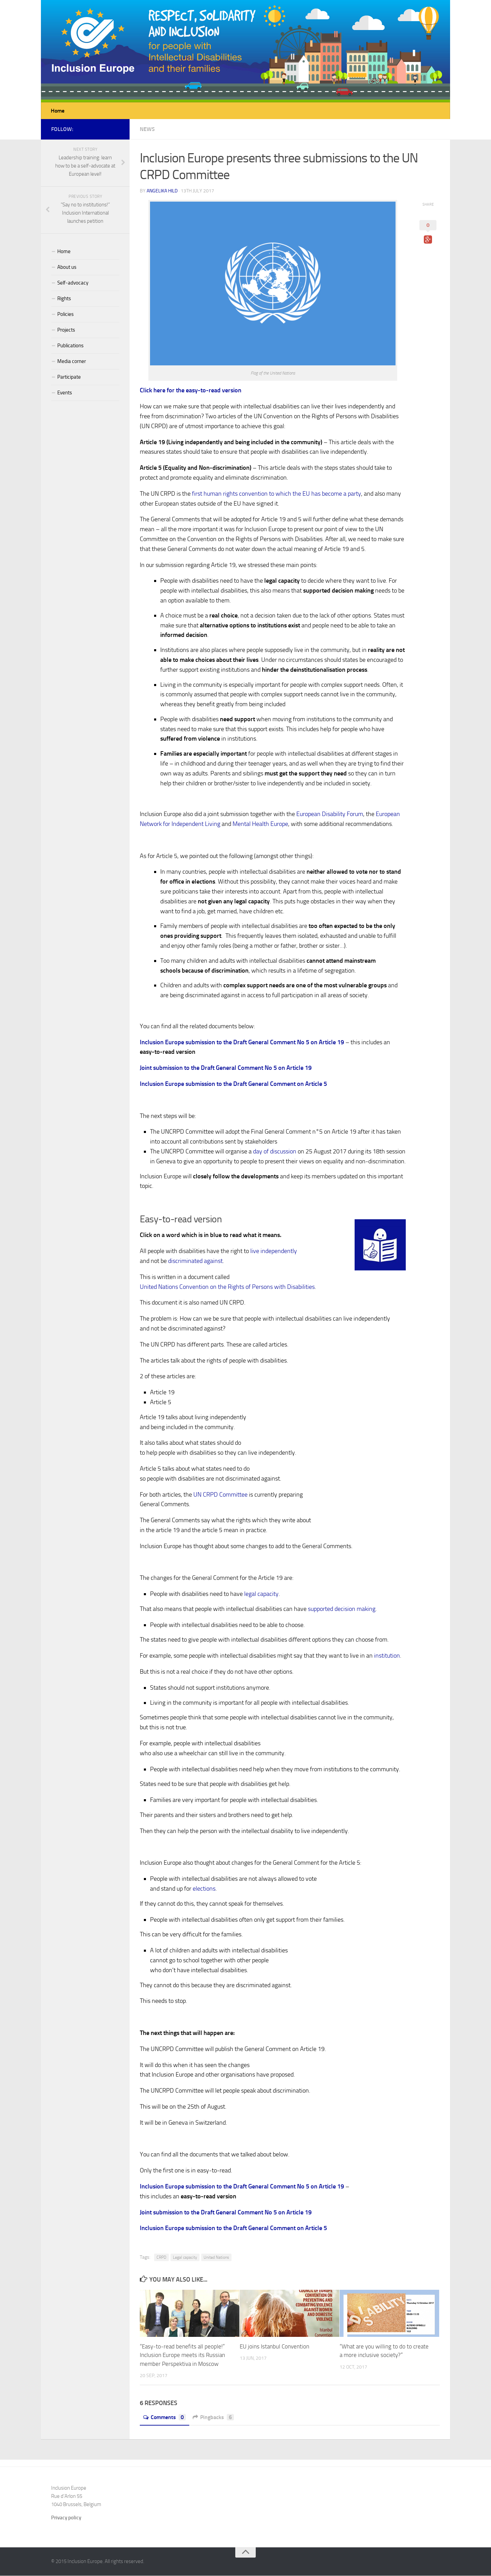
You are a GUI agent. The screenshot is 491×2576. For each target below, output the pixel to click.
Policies (65, 314)
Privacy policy (66, 2518)
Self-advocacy (72, 283)
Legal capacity (185, 2257)
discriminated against (195, 1261)
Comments (164, 2417)
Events (64, 393)
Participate (69, 377)
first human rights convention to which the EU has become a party (276, 494)
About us (66, 267)
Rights (64, 299)
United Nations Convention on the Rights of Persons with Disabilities (227, 1287)
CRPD (161, 2257)
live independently (273, 1251)
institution (387, 1656)
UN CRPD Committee (220, 1495)
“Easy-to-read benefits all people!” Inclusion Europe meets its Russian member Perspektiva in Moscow (182, 2355)
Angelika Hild (162, 191)
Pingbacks (213, 2417)
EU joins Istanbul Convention (274, 2346)
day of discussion (274, 1151)
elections (204, 1889)
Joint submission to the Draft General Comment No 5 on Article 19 (226, 1068)
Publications (70, 346)
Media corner (71, 362)
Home (57, 110)
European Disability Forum (329, 814)
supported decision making (341, 1609)
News (147, 129)
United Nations (216, 2257)
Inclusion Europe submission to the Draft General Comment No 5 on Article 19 (242, 1042)
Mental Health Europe (260, 824)
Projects (66, 330)
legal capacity (261, 1594)
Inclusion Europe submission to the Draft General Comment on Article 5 (233, 1084)
